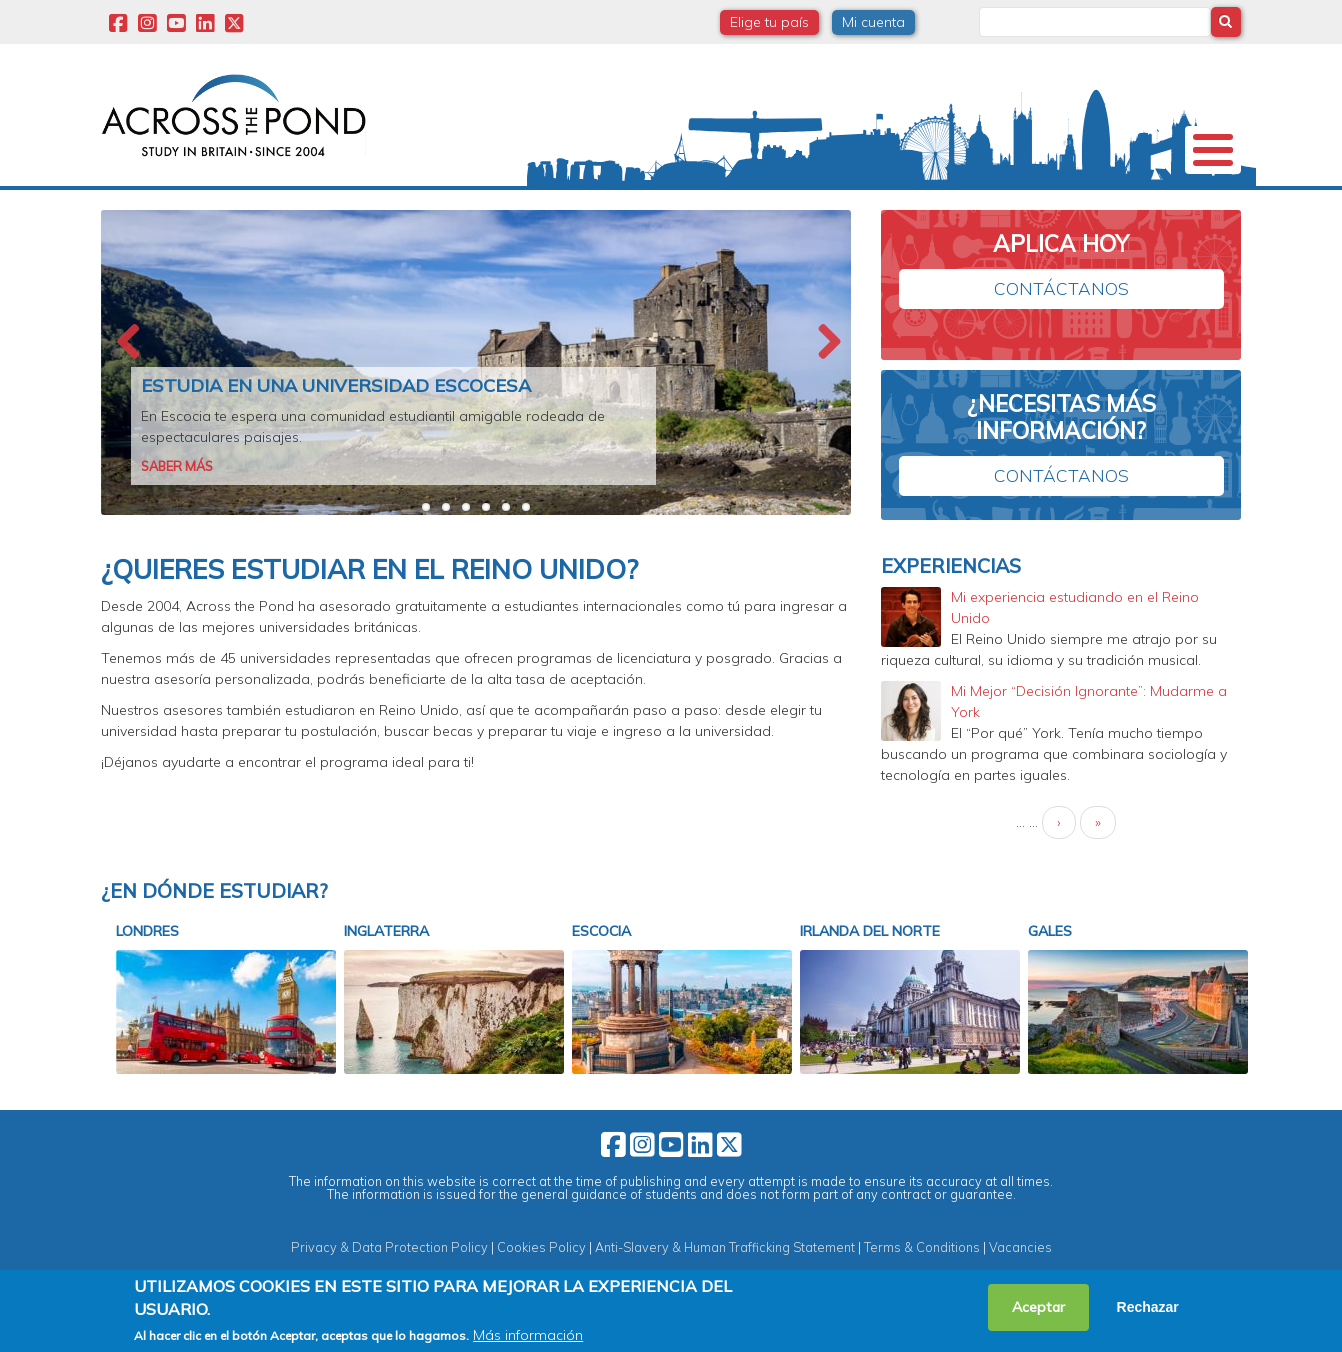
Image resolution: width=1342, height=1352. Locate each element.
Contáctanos (1061, 321)
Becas (410, 204)
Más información (528, 1335)
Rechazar (1148, 1307)
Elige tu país (769, 22)
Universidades (289, 204)
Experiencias (916, 204)
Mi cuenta (873, 22)
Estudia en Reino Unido (560, 204)
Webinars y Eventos (756, 204)
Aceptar (1038, 1307)
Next (826, 376)
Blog (1026, 204)
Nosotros (158, 204)
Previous (126, 376)
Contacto (1126, 204)
